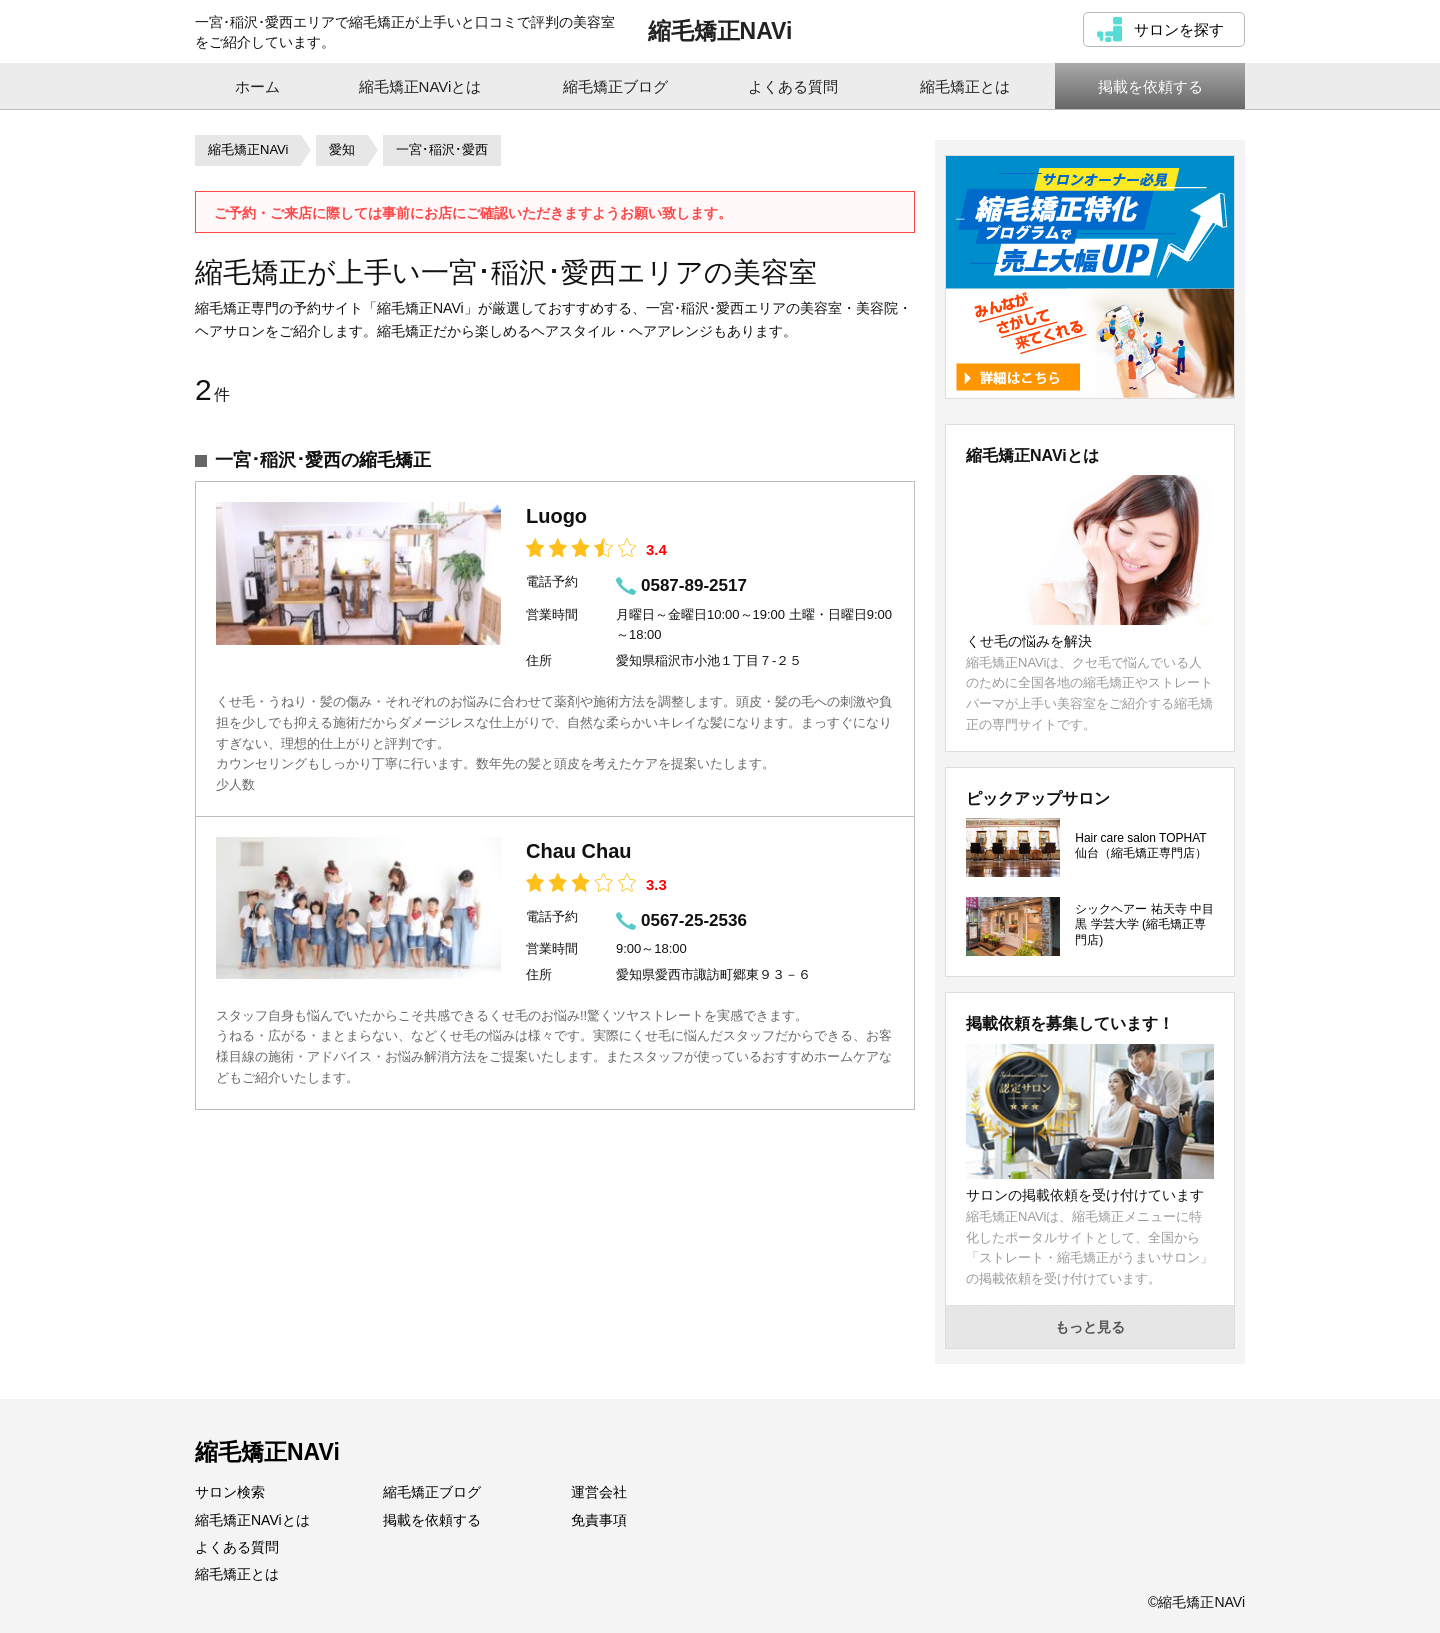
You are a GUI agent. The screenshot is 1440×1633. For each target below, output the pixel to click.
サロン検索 (230, 1492)
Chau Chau (579, 851)
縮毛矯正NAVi (720, 31)
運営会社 (599, 1492)
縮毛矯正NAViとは (252, 1520)
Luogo (556, 516)
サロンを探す (1179, 29)
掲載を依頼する (432, 1520)
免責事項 (599, 1520)
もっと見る (1090, 1327)
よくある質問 (237, 1547)
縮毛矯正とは (237, 1574)
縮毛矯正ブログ (432, 1492)
